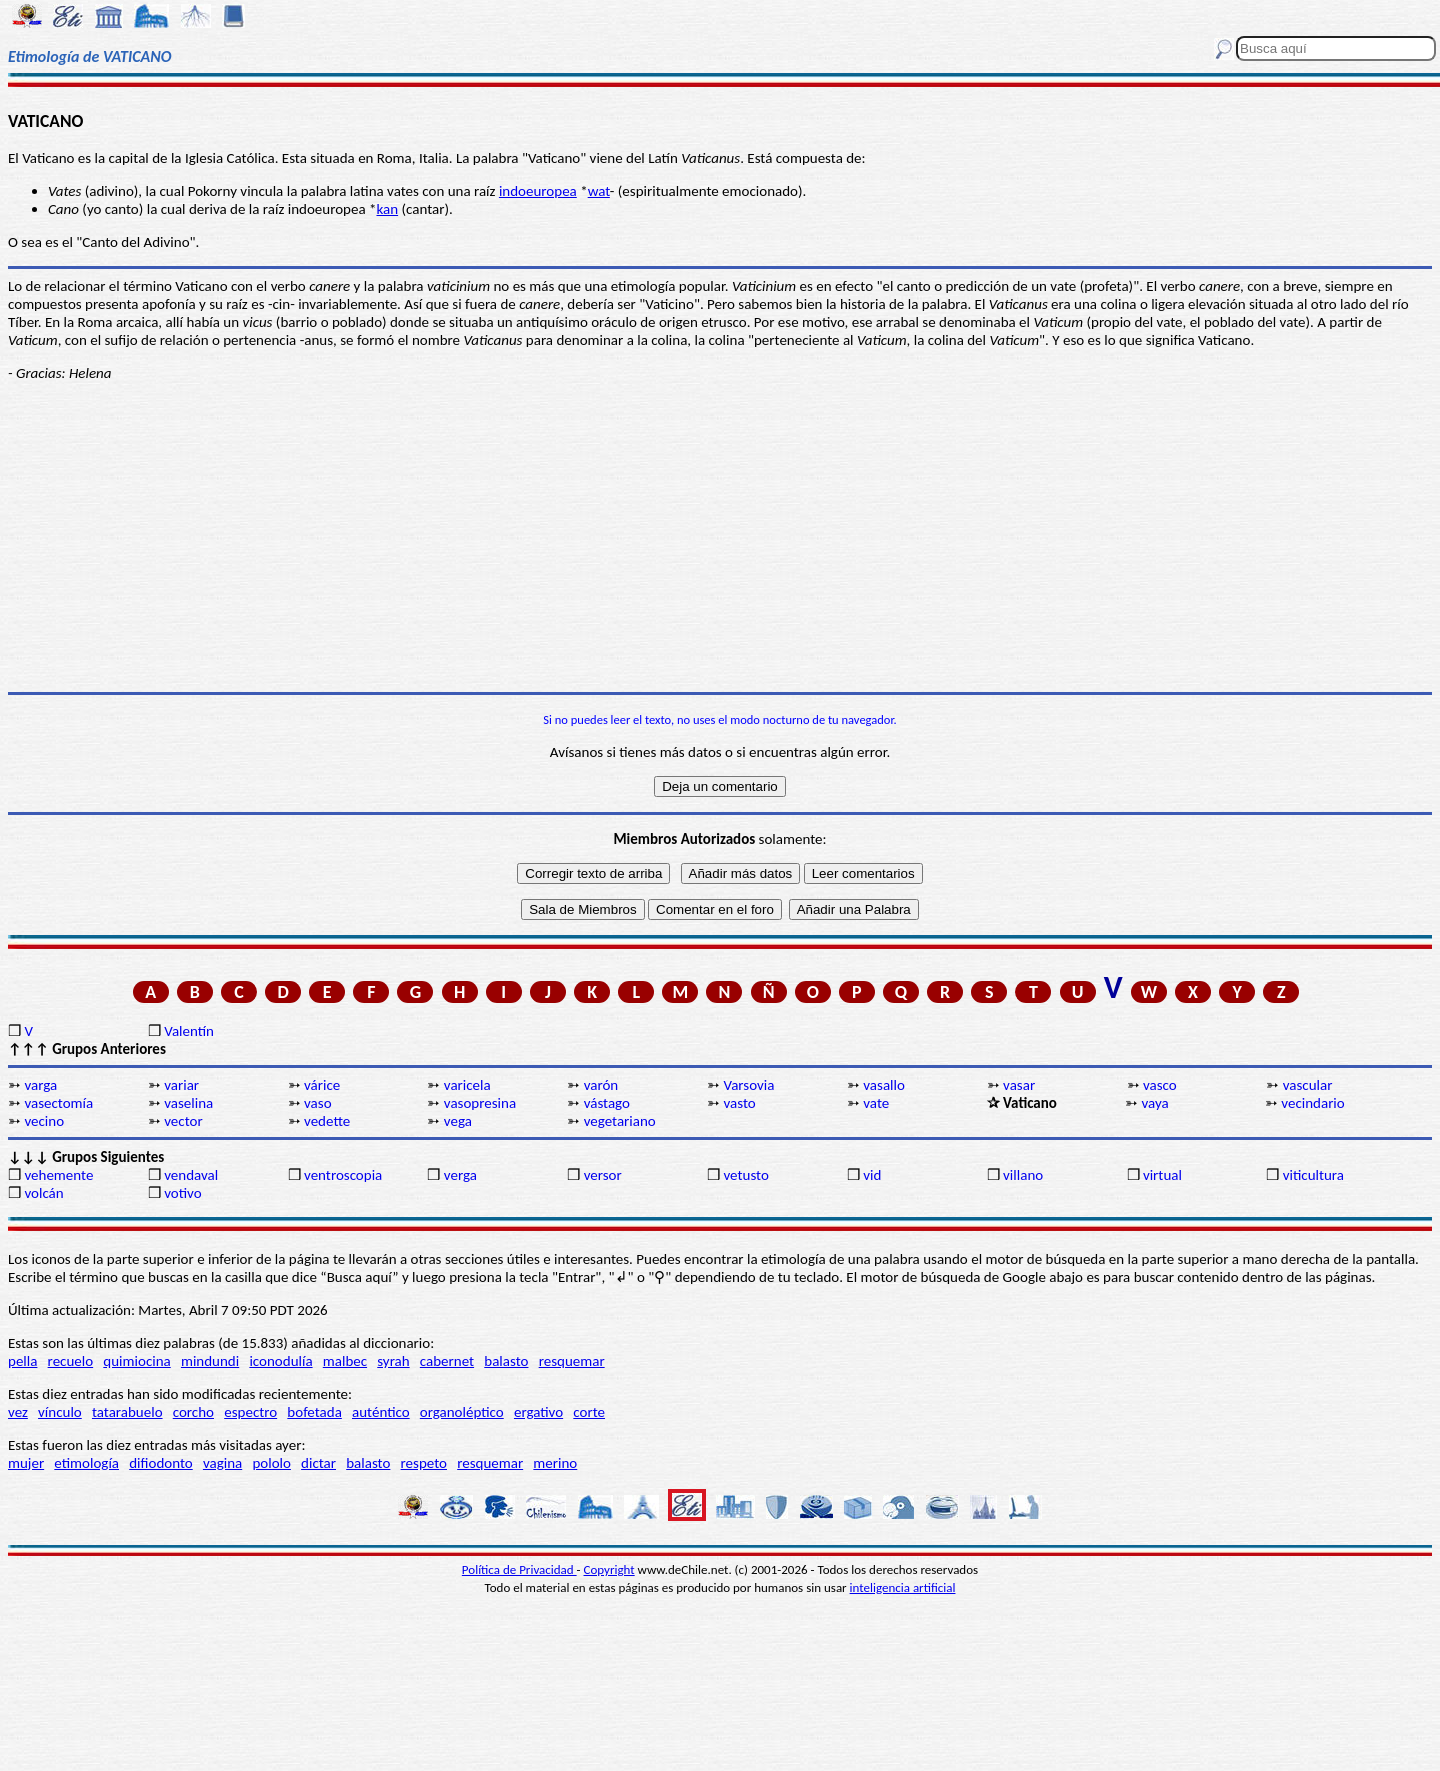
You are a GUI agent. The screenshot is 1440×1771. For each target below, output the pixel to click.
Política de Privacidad (519, 1569)
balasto (506, 1361)
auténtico (381, 1412)
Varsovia (748, 1085)
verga (460, 1175)
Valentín (189, 1031)
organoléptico (462, 1412)
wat (599, 191)
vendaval (191, 1175)
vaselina (188, 1103)
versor (603, 1175)
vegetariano (620, 1121)
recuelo (71, 1361)
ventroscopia (343, 1175)
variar (181, 1085)
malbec (345, 1361)
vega (458, 1121)
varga (40, 1085)
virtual (1162, 1175)
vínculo (60, 1412)
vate (876, 1103)
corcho (193, 1412)
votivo (182, 1193)
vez (18, 1412)
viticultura (1313, 1175)
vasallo (884, 1085)
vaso (318, 1103)
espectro (250, 1412)
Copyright (609, 1569)
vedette (327, 1121)
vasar (1019, 1085)
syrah (393, 1361)
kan (387, 209)
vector (183, 1121)
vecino (44, 1121)
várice (322, 1085)
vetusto (745, 1175)
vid (872, 1175)
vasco (1160, 1085)
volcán (43, 1193)
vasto (739, 1103)
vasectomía (58, 1103)
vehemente (58, 1175)
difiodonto (161, 1463)
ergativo (538, 1412)
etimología (86, 1463)
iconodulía (280, 1361)
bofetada (314, 1412)
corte (589, 1412)
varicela (467, 1085)
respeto (424, 1463)
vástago (607, 1103)
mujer (26, 1463)
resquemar (572, 1361)
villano (1023, 1175)
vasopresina (480, 1103)
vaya (1155, 1103)
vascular (1308, 1085)
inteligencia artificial (903, 1587)
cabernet (447, 1361)
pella (22, 1361)
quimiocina (136, 1361)
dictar (318, 1463)
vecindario (1312, 1103)
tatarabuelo (127, 1412)
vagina (222, 1463)
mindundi (210, 1361)
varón (601, 1085)
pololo (271, 1463)
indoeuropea (538, 191)
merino (555, 1463)
